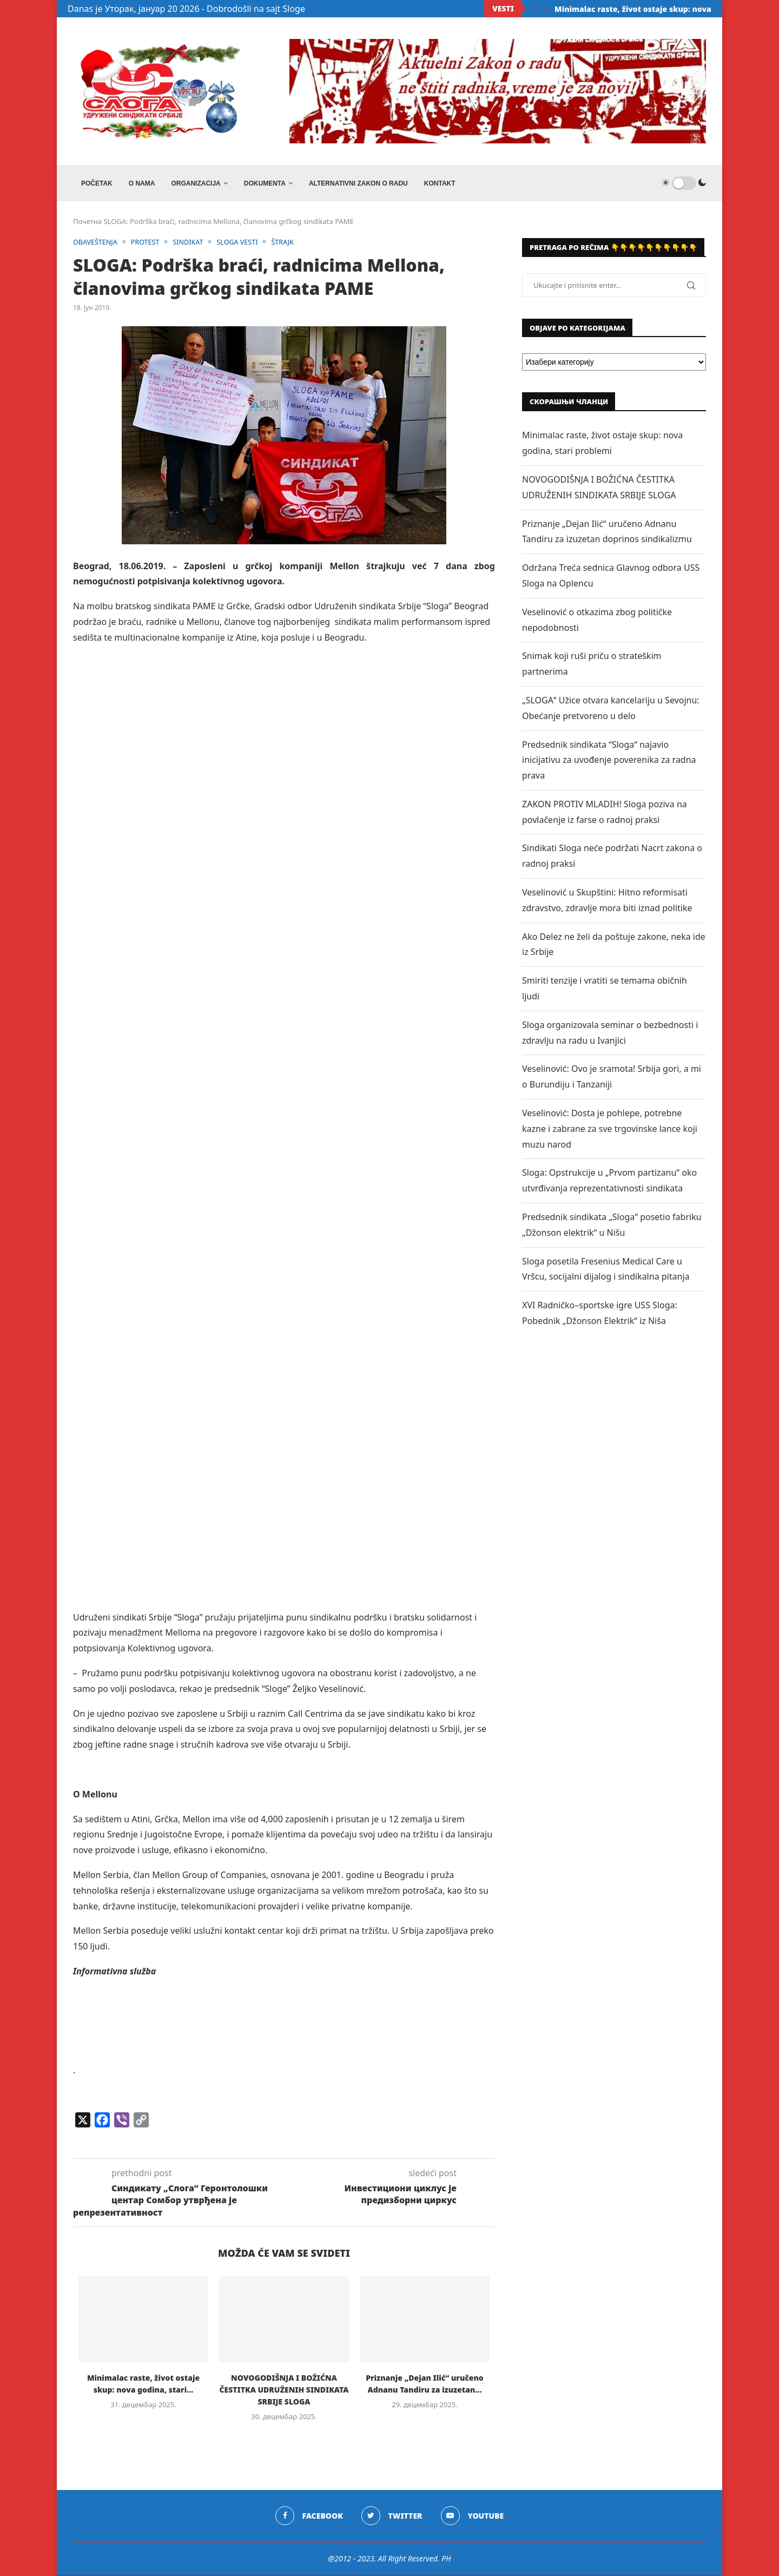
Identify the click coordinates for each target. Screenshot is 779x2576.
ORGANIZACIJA (195, 183)
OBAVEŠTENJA (96, 243)
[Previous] (535, 8)
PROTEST (147, 243)
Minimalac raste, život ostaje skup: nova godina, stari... (661, 9)
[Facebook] (308, 2517)
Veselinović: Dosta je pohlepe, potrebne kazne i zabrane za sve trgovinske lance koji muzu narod (609, 1129)
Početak (97, 183)
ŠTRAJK (288, 243)
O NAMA (142, 183)
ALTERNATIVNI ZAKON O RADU (358, 183)
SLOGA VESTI (241, 243)
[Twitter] (391, 2517)
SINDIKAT (191, 243)
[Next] (546, 8)
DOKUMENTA (265, 183)
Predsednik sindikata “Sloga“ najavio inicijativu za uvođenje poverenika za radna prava (609, 761)
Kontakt (439, 183)
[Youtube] (472, 2517)
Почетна (87, 223)
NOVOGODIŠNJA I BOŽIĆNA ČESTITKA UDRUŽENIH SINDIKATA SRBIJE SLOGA (283, 2391)
